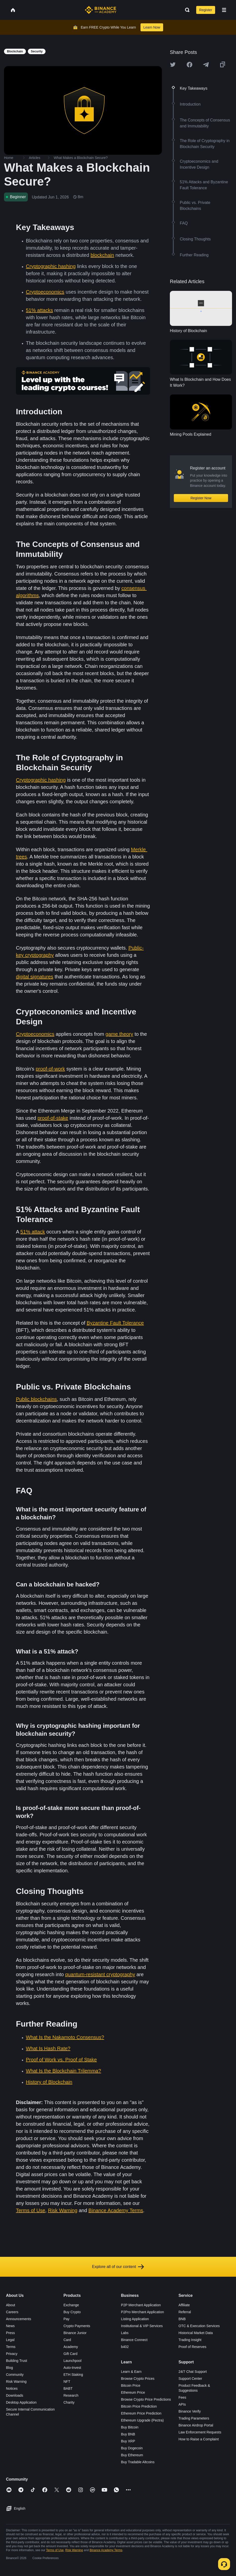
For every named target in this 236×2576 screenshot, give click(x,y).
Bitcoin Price (131, 2385)
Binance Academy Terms (106, 2550)
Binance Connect (134, 2340)
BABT (68, 2388)
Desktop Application (21, 2402)
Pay (66, 2319)
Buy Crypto (72, 2312)
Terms (10, 2347)
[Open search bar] (185, 9)
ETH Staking (73, 2375)
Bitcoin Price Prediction (139, 2406)
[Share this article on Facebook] (189, 65)
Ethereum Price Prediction (141, 2413)
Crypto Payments (76, 2326)
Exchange (71, 2305)
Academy (70, 2347)
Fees (182, 2397)
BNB (182, 2319)
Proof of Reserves (192, 2347)
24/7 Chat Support (193, 2372)
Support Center (190, 2379)
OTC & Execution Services (199, 2326)
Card (67, 2340)
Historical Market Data (196, 2333)
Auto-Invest (72, 2368)
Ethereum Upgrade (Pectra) (142, 2420)
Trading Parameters (194, 2418)
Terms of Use (55, 2550)
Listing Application (135, 2319)
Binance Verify (190, 2411)
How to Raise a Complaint (199, 2439)
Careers (12, 2312)
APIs (182, 2404)
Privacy (11, 2354)
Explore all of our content (118, 2266)
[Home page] (100, 10)
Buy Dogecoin (132, 2448)
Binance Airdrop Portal (196, 2425)
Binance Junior (75, 2333)
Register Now (200, 498)
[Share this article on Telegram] (206, 65)
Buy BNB (128, 2434)
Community (15, 2375)
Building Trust (16, 2361)
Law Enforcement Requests (200, 2432)
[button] (224, 10)
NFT (66, 2382)
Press (10, 2333)
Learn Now (151, 27)
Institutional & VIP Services (142, 2326)
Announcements (18, 2319)
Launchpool (72, 2361)
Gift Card (70, 2354)
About (10, 2305)
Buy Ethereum (132, 2455)
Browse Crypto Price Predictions (146, 2399)
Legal (10, 2340)
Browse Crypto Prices (138, 2379)
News (10, 2326)
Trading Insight (190, 2340)
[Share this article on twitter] (173, 65)
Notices (12, 2388)
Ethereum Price (133, 2392)
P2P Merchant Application (141, 2305)
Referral (185, 2312)
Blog (9, 2368)
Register (205, 10)
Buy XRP (128, 2441)
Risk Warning (16, 2382)
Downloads (14, 2395)
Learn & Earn (131, 2372)
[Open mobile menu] (224, 9)
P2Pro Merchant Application (142, 2312)
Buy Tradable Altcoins (138, 2462)
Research (70, 2395)
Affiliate (184, 2305)
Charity (68, 2402)
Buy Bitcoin (130, 2427)
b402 (125, 2347)
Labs (125, 2333)
